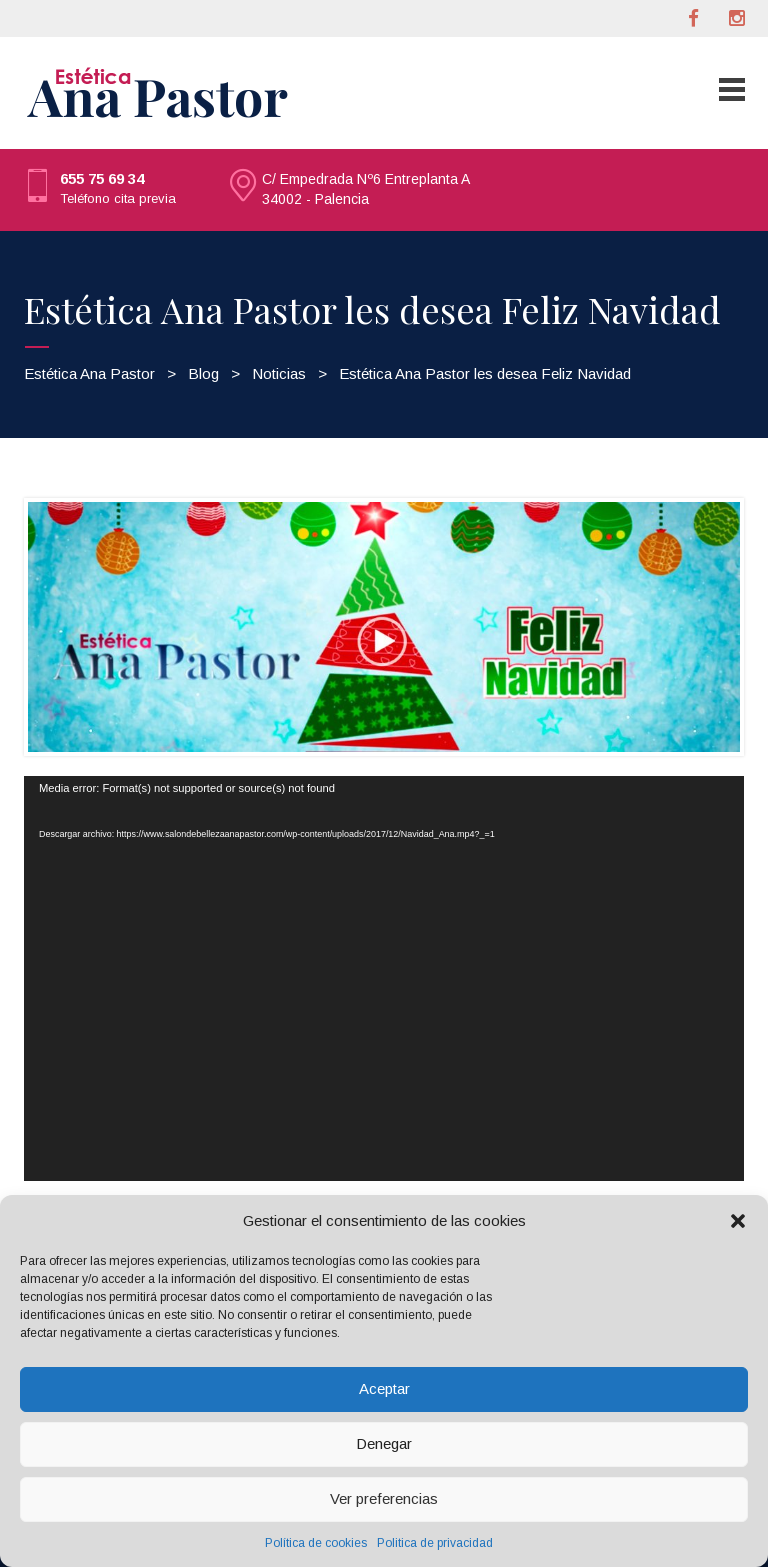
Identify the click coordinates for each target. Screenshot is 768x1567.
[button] (738, 1221)
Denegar (384, 1443)
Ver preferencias (384, 1498)
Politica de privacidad (435, 1543)
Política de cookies (316, 1543)
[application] (384, 978)
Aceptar (384, 1388)
